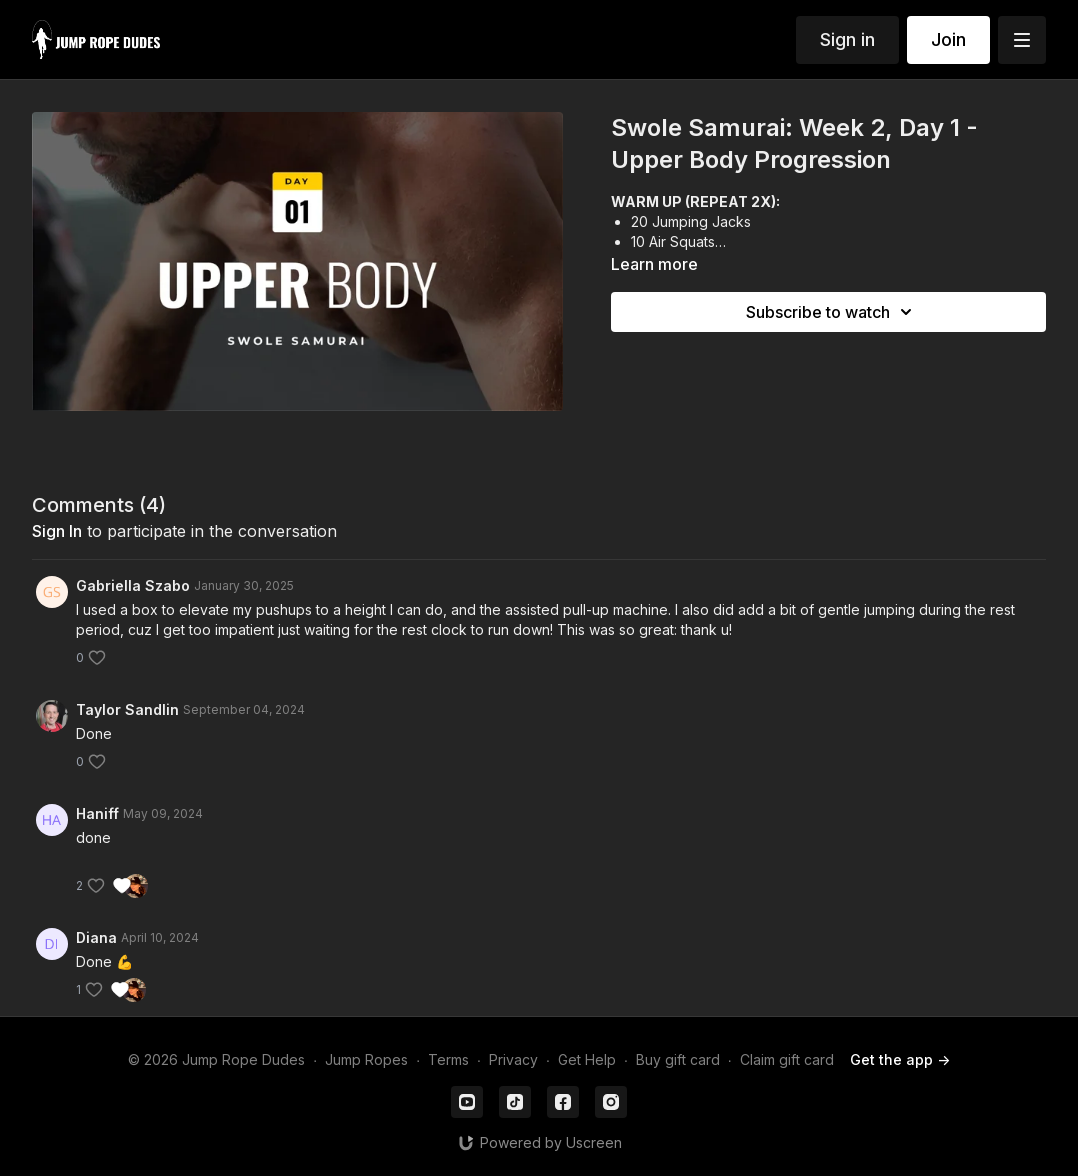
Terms (448, 1059)
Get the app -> (900, 1059)
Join (948, 39)
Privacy (513, 1059)
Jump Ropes (366, 1059)
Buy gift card (678, 1059)
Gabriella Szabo (133, 585)
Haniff (97, 813)
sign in (57, 531)
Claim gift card (787, 1059)
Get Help (587, 1059)
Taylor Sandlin (127, 709)
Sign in (847, 39)
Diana (96, 937)
